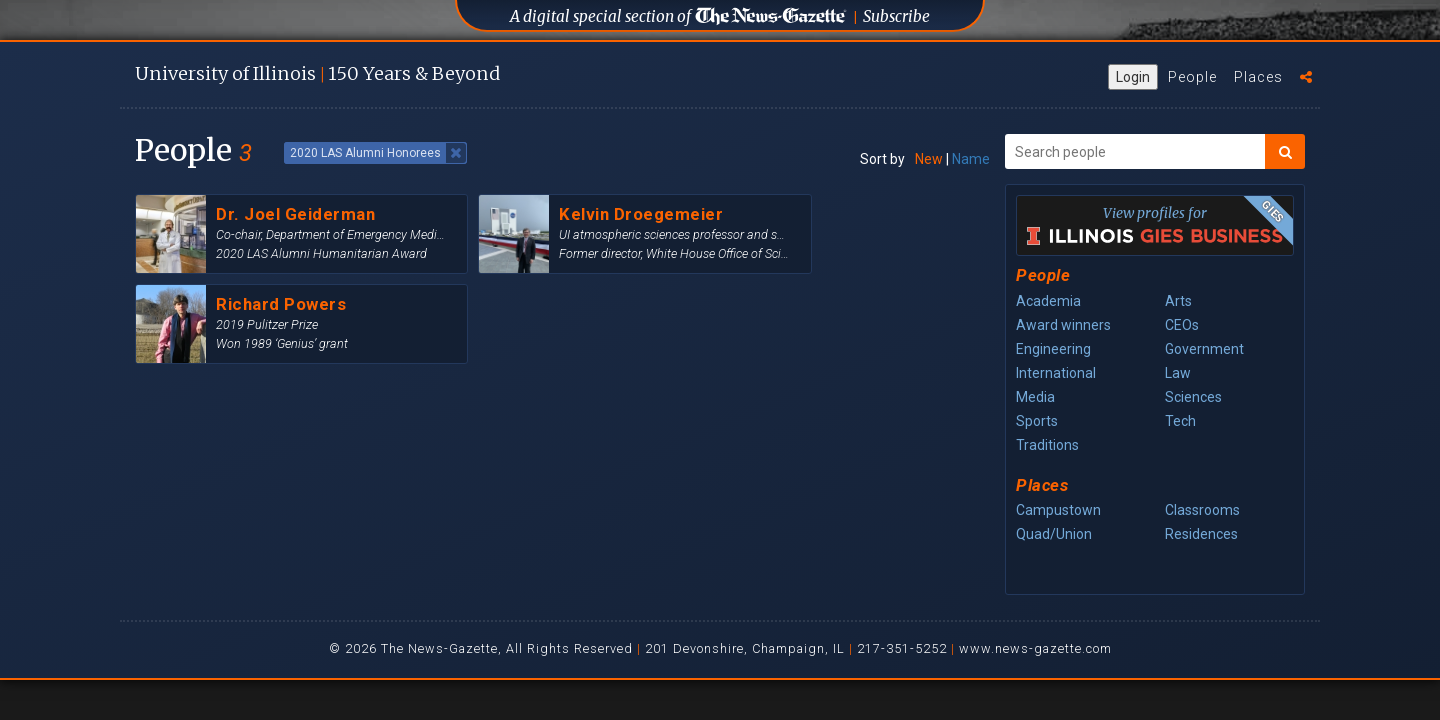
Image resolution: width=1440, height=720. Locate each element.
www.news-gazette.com (1035, 648)
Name (971, 159)
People (1192, 77)
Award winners (1063, 325)
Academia (1048, 301)
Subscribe (896, 16)
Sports (1037, 421)
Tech (1180, 421)
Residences (1201, 534)
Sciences (1193, 397)
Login (1133, 77)
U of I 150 (317, 73)
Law (1178, 373)
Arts (1178, 301)
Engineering (1053, 349)
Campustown (1058, 510)
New (929, 159)
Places (1258, 77)
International (1056, 373)
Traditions (1047, 445)
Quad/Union (1054, 534)
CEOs (1182, 325)
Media (1035, 397)
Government (1204, 349)
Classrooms (1202, 510)
